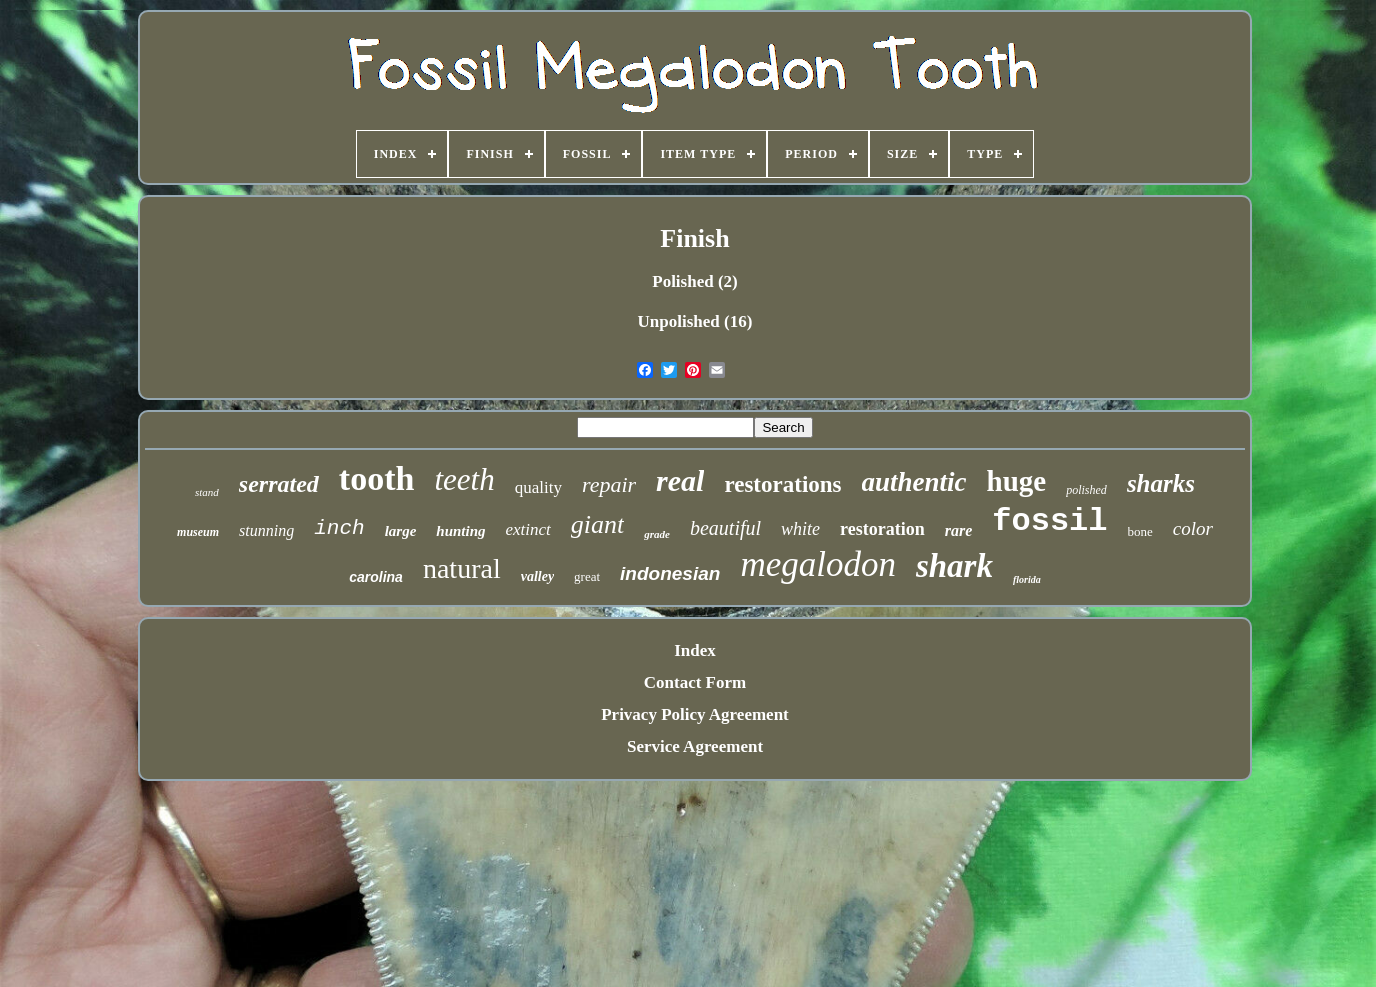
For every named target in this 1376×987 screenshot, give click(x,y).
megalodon (818, 564)
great (587, 576)
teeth (464, 479)
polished (1086, 490)
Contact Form (695, 682)
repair (609, 484)
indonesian (670, 573)
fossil (1049, 521)
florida (1027, 579)
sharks (1161, 483)
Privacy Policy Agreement (695, 714)
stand (207, 492)
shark (954, 566)
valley (537, 576)
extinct (528, 529)
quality (538, 487)
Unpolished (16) (695, 321)
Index (695, 650)
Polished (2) (694, 281)
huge (1017, 481)
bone (1140, 531)
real (680, 480)
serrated (279, 484)
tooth (377, 478)
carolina (376, 577)
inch (339, 528)
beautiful (725, 528)
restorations (782, 484)
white (800, 529)
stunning (266, 530)
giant (597, 524)
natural (462, 568)
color (1193, 528)
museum (198, 532)
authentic (914, 482)
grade (657, 534)
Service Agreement (695, 746)
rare (959, 530)
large (401, 531)
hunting (460, 531)
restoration (882, 529)
